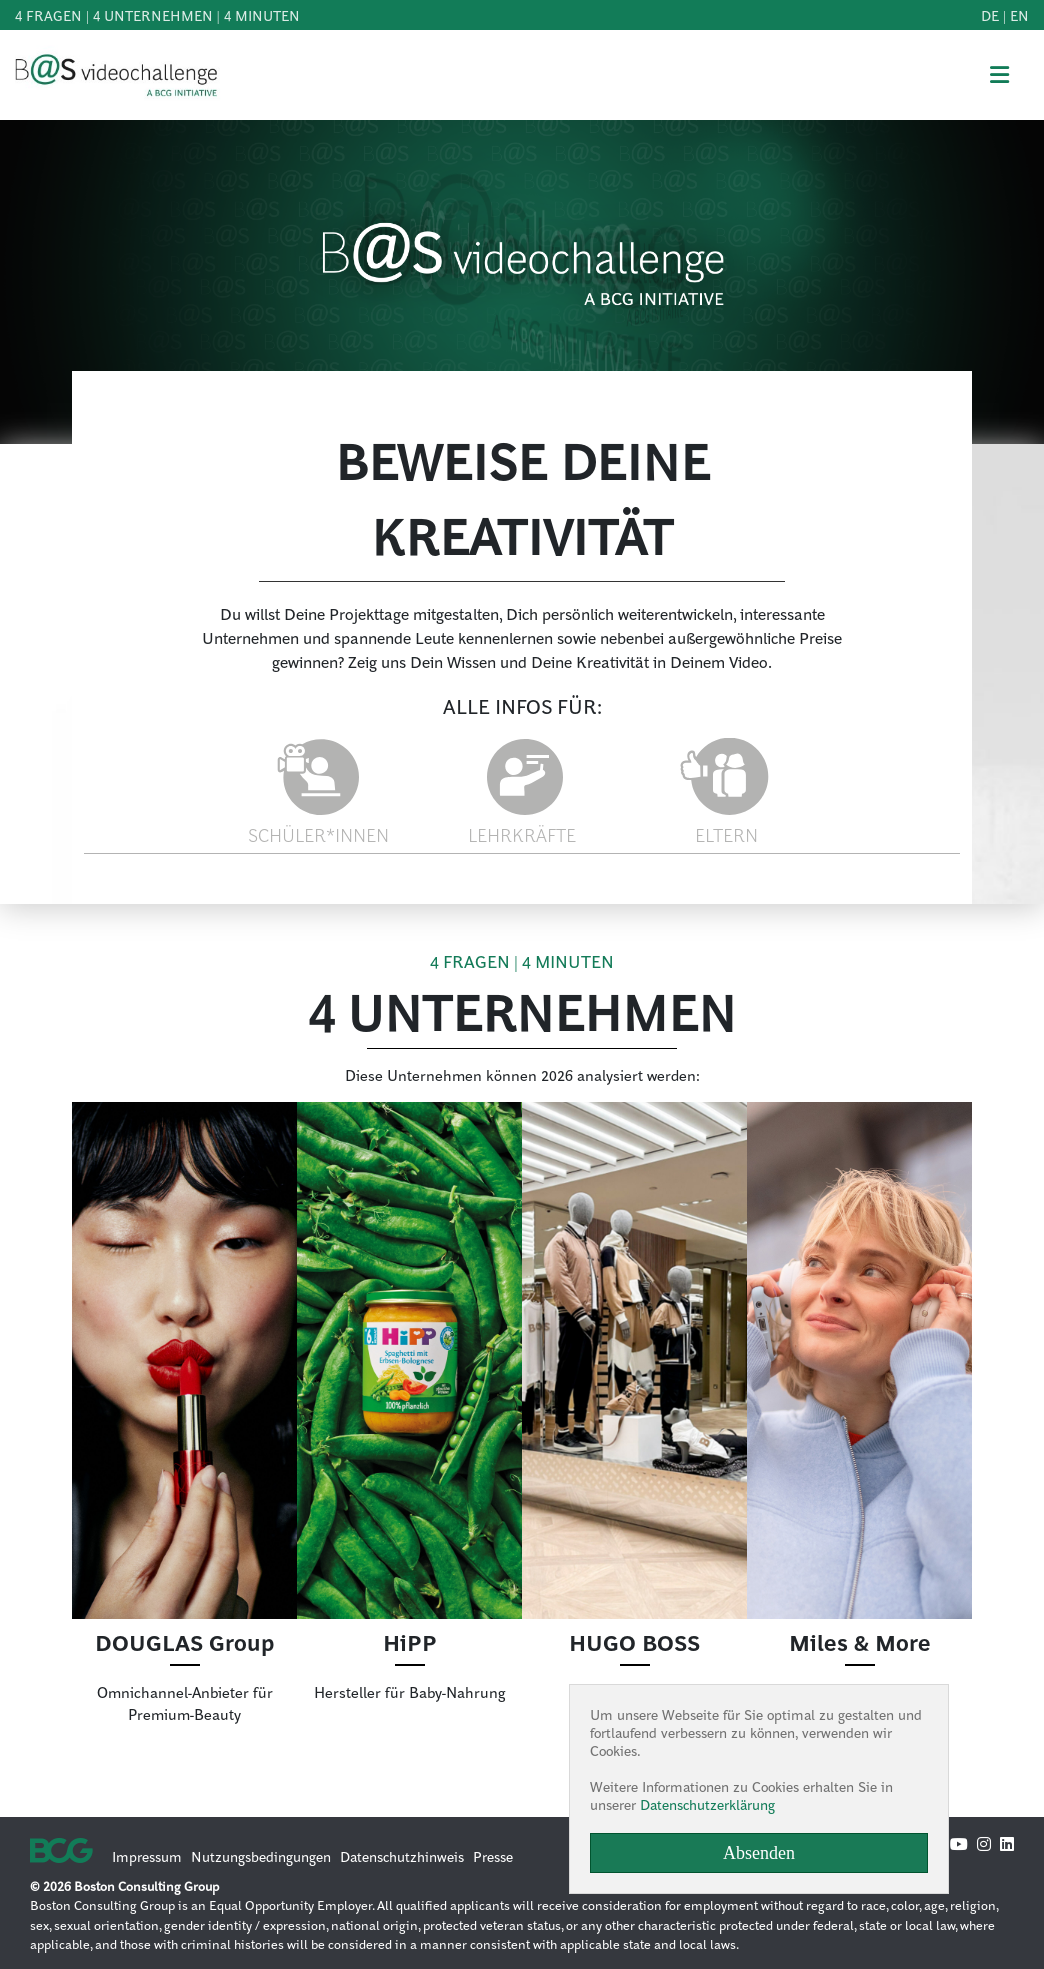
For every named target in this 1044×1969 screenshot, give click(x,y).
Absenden (759, 1853)
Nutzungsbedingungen (261, 1856)
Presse (493, 1856)
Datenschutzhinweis (402, 1856)
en (1019, 15)
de (990, 15)
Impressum (147, 1856)
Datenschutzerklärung (707, 1804)
